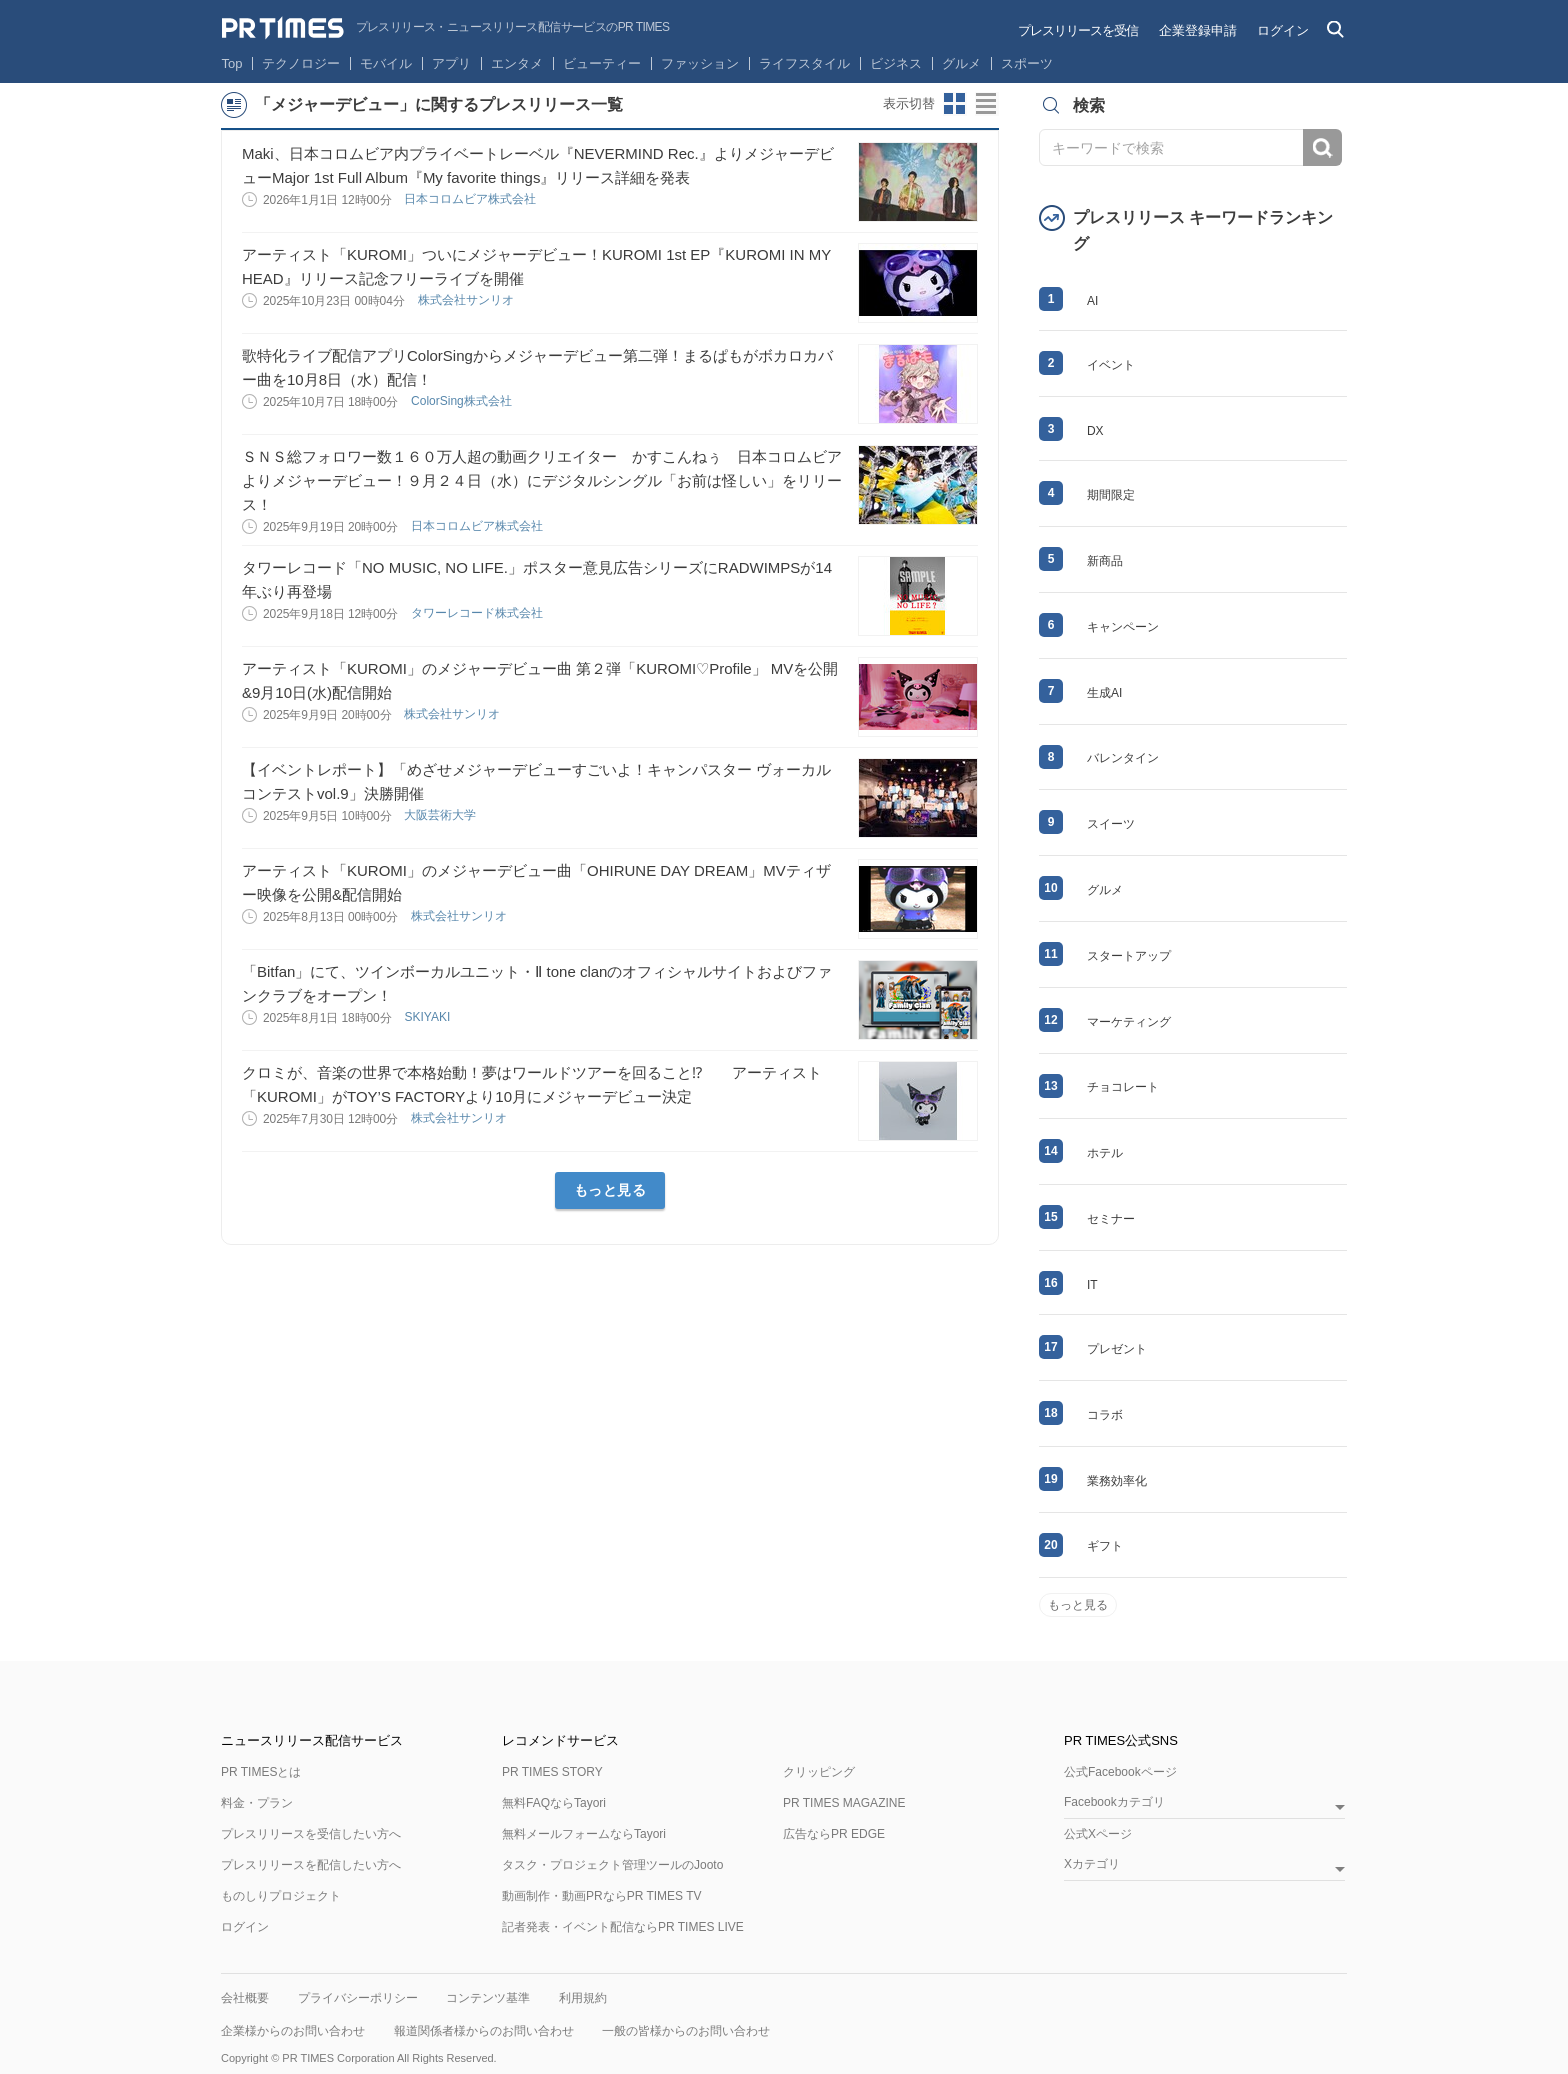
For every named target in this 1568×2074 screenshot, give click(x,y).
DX (1095, 431)
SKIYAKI (428, 1017)
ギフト (1105, 1546)
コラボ (1105, 1415)
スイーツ (1111, 824)
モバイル (386, 63)
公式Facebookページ (1120, 1772)
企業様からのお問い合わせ (293, 2031)
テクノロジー (301, 63)
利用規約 (583, 1998)
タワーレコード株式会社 (478, 613)
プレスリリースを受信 (1078, 30)
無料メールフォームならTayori (584, 1834)
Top (232, 63)
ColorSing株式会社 (463, 401)
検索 (1322, 147)
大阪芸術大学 (441, 815)
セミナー (1111, 1219)
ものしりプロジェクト (281, 1896)
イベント (1111, 365)
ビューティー (602, 63)
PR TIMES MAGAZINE (844, 1803)
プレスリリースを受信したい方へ (311, 1834)
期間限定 (1111, 495)
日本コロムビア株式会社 (471, 199)
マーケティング (1129, 1022)
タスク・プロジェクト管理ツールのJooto (612, 1865)
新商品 (1105, 561)
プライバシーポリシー (358, 1998)
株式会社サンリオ (467, 300)
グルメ (961, 63)
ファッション (700, 63)
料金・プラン (257, 1803)
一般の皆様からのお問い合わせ (686, 2031)
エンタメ (517, 63)
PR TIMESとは (261, 1772)
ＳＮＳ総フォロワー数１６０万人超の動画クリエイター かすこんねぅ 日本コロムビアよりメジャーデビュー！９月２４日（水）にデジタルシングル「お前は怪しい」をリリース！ (542, 480)
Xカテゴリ (1092, 1864)
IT (1092, 1285)
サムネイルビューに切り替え (955, 104)
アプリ (451, 63)
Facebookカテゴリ (1114, 1802)
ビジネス (896, 63)
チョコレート (1123, 1087)
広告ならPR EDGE (834, 1834)
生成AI (1104, 693)
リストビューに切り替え (987, 104)
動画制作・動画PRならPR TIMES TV (602, 1896)
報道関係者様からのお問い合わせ (484, 2031)
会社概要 (245, 1998)
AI (1092, 301)
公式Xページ (1098, 1834)
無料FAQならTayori (554, 1803)
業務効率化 (1117, 1481)
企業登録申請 (1198, 30)
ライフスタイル (804, 63)
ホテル (1105, 1153)
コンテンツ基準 (488, 1998)
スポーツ (1027, 63)
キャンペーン (1123, 627)
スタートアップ (1129, 956)
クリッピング (819, 1772)
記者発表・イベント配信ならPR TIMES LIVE (623, 1927)
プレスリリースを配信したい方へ (311, 1865)
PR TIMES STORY (552, 1772)
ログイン (1283, 30)
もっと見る (610, 1190)
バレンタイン (1123, 758)
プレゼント (1117, 1349)
